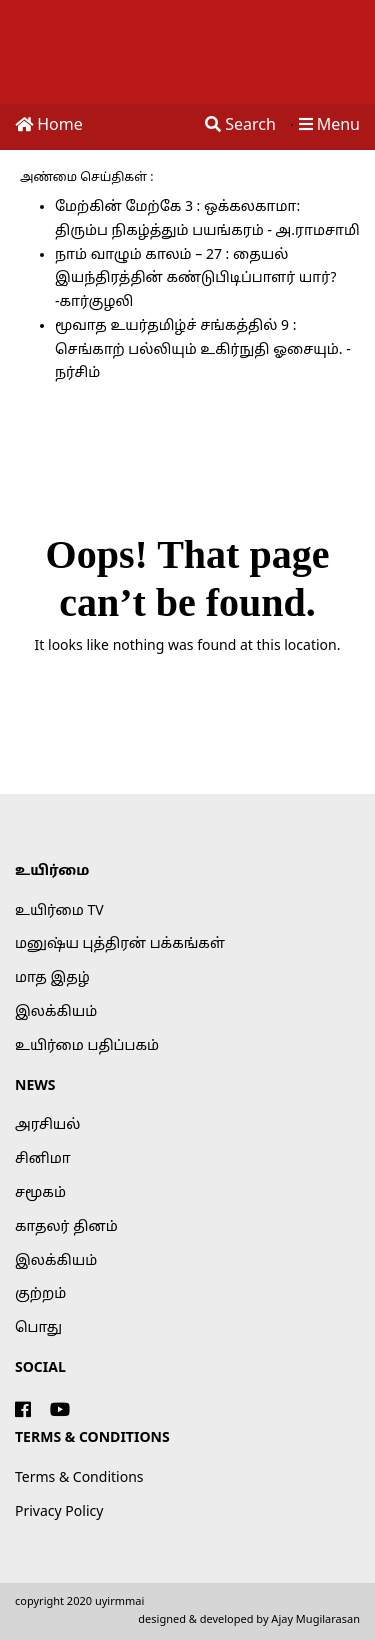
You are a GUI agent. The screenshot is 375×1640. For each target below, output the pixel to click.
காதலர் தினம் (66, 1227)
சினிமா (43, 1159)
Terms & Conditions (79, 1478)
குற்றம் (40, 1294)
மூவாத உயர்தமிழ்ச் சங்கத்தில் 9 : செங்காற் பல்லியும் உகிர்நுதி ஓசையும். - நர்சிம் (203, 350)
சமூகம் (40, 1193)
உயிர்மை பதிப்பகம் (87, 1046)
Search (240, 126)
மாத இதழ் (52, 978)
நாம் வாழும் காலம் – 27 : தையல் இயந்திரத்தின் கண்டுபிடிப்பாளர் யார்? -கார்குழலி (195, 279)
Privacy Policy (59, 1512)
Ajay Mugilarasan (315, 1620)
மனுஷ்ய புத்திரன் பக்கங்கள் (120, 944)
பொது (38, 1328)
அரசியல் (47, 1125)
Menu (329, 126)
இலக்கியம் (56, 1012)
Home (49, 126)
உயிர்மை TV (59, 911)
